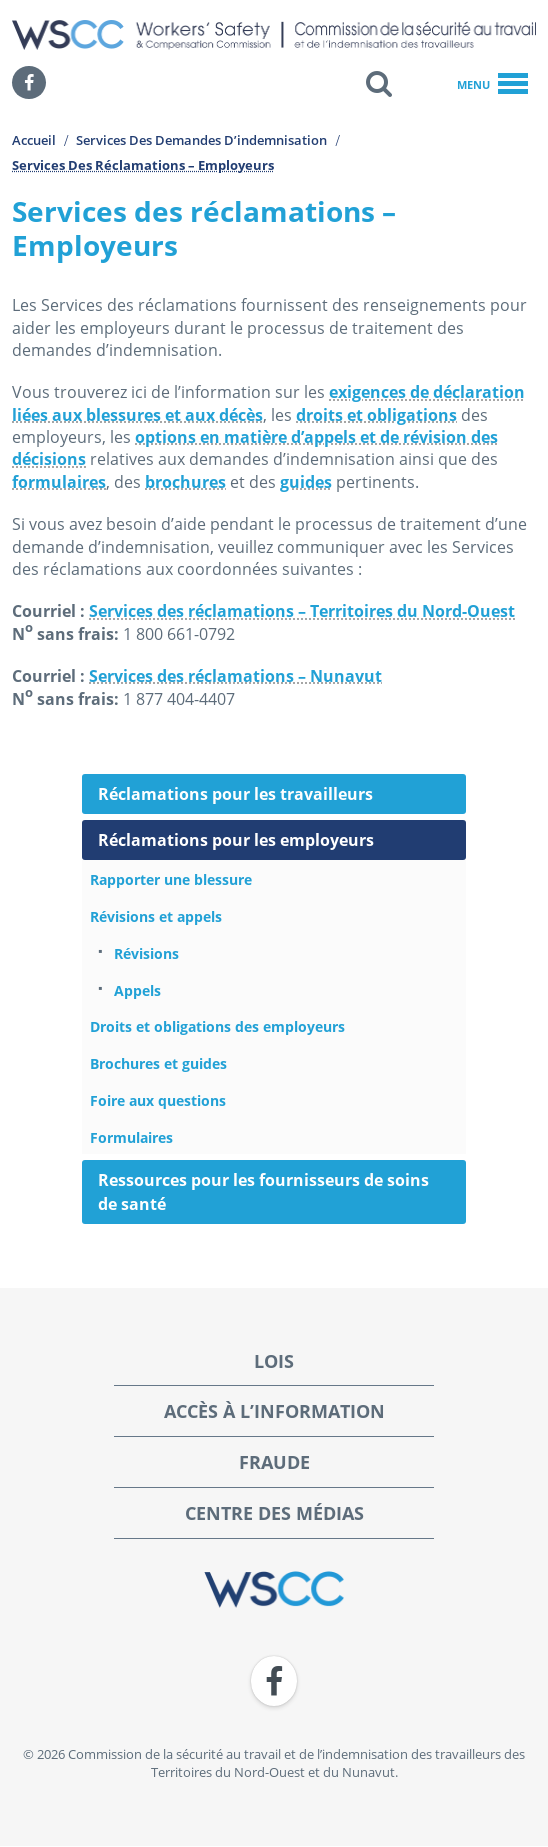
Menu (492, 85)
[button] (379, 83)
